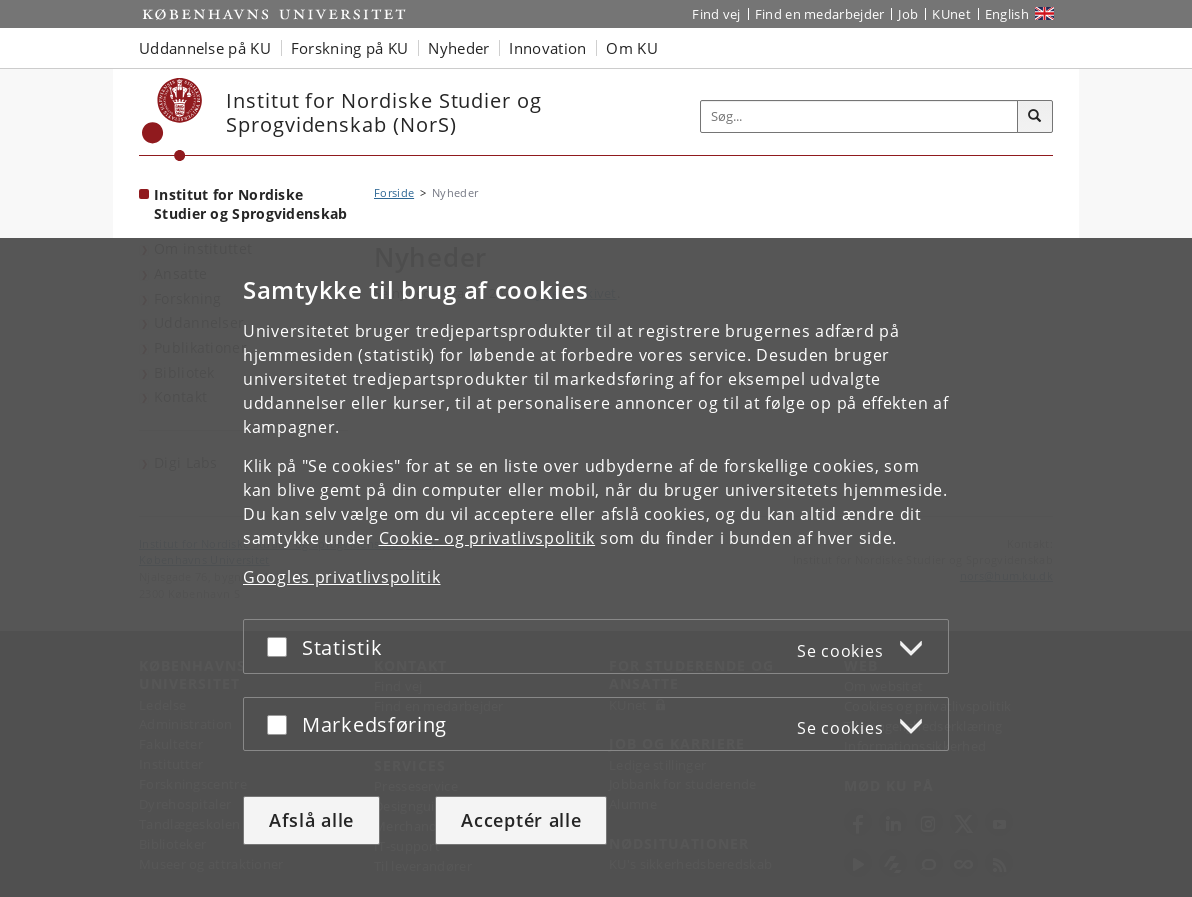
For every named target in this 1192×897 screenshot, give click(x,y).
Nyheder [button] (458, 48)
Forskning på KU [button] (350, 48)
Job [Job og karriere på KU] (908, 14)
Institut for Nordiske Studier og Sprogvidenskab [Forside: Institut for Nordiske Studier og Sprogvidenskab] (251, 204)
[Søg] (1035, 117)
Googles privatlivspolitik (342, 577)
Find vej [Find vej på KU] (716, 14)
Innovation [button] (547, 48)
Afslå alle (311, 820)
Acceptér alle (521, 820)
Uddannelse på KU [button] (205, 48)
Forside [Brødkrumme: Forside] (394, 192)
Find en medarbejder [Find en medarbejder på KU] (820, 14)
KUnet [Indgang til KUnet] (951, 14)
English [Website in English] (1007, 14)
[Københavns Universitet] (172, 119)
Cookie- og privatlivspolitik (487, 538)
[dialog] (596, 567)
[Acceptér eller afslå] (282, 646)
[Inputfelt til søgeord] (859, 116)
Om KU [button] (632, 48)
